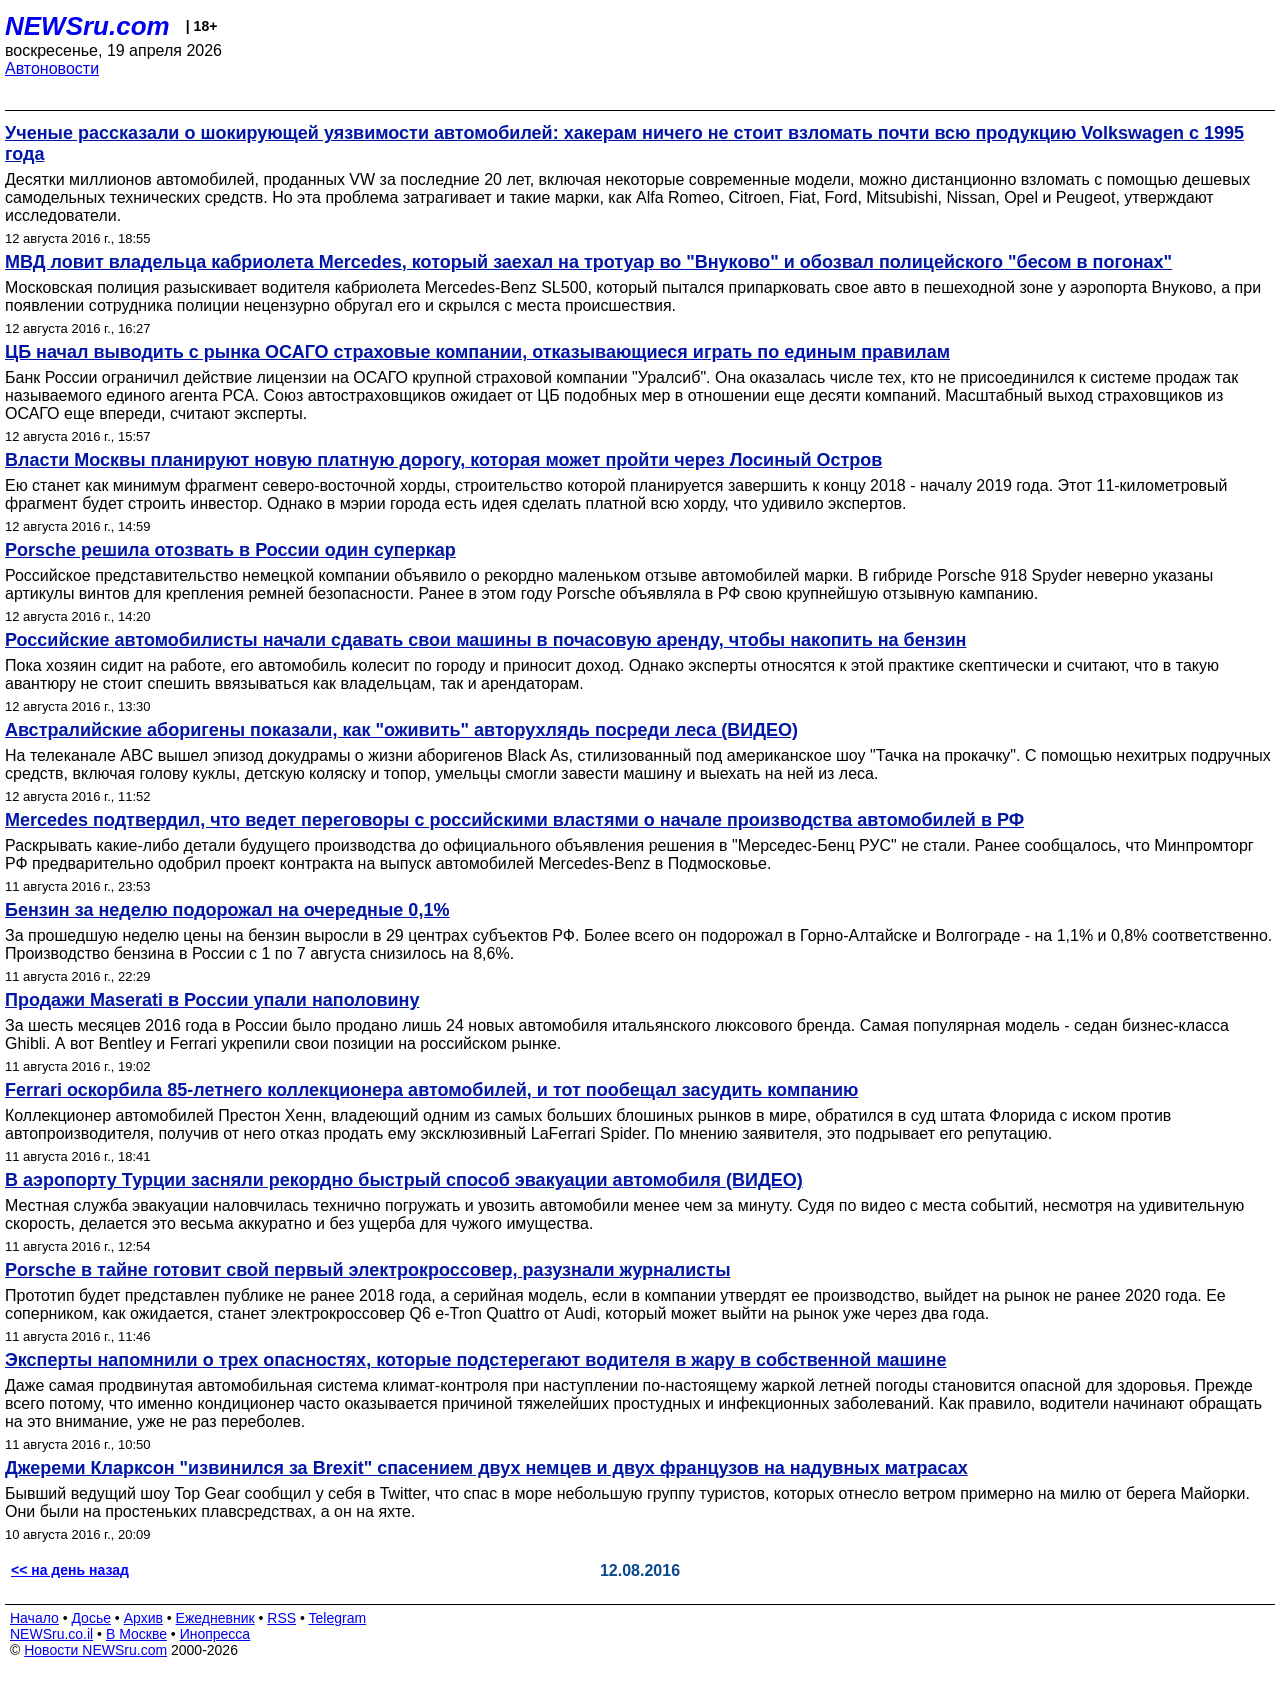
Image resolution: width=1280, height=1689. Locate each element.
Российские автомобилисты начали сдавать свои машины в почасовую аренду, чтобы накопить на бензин (485, 640)
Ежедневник (215, 1618)
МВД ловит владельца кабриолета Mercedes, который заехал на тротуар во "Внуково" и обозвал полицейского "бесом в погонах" (588, 262)
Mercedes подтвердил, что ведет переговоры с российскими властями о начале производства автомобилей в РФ (514, 820)
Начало (34, 1618)
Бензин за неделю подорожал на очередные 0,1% (227, 910)
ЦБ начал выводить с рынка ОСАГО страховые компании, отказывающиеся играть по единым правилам (477, 352)
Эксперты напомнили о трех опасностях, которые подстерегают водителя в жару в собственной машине (475, 1360)
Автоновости (52, 68)
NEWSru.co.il (51, 1634)
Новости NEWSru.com (95, 1650)
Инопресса (215, 1634)
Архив (143, 1618)
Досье (91, 1618)
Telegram (338, 1618)
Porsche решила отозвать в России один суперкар (230, 550)
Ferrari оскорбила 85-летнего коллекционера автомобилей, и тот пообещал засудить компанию (431, 1090)
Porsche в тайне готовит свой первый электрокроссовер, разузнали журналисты (368, 1270)
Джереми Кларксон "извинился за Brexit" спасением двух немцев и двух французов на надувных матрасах (486, 1468)
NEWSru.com (87, 26)
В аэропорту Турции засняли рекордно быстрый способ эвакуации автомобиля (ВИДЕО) (404, 1180)
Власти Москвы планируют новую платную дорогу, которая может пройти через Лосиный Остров (443, 460)
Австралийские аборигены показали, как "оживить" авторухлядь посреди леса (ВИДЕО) (401, 730)
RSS (281, 1618)
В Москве (136, 1634)
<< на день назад (70, 1570)
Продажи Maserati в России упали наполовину (212, 1000)
